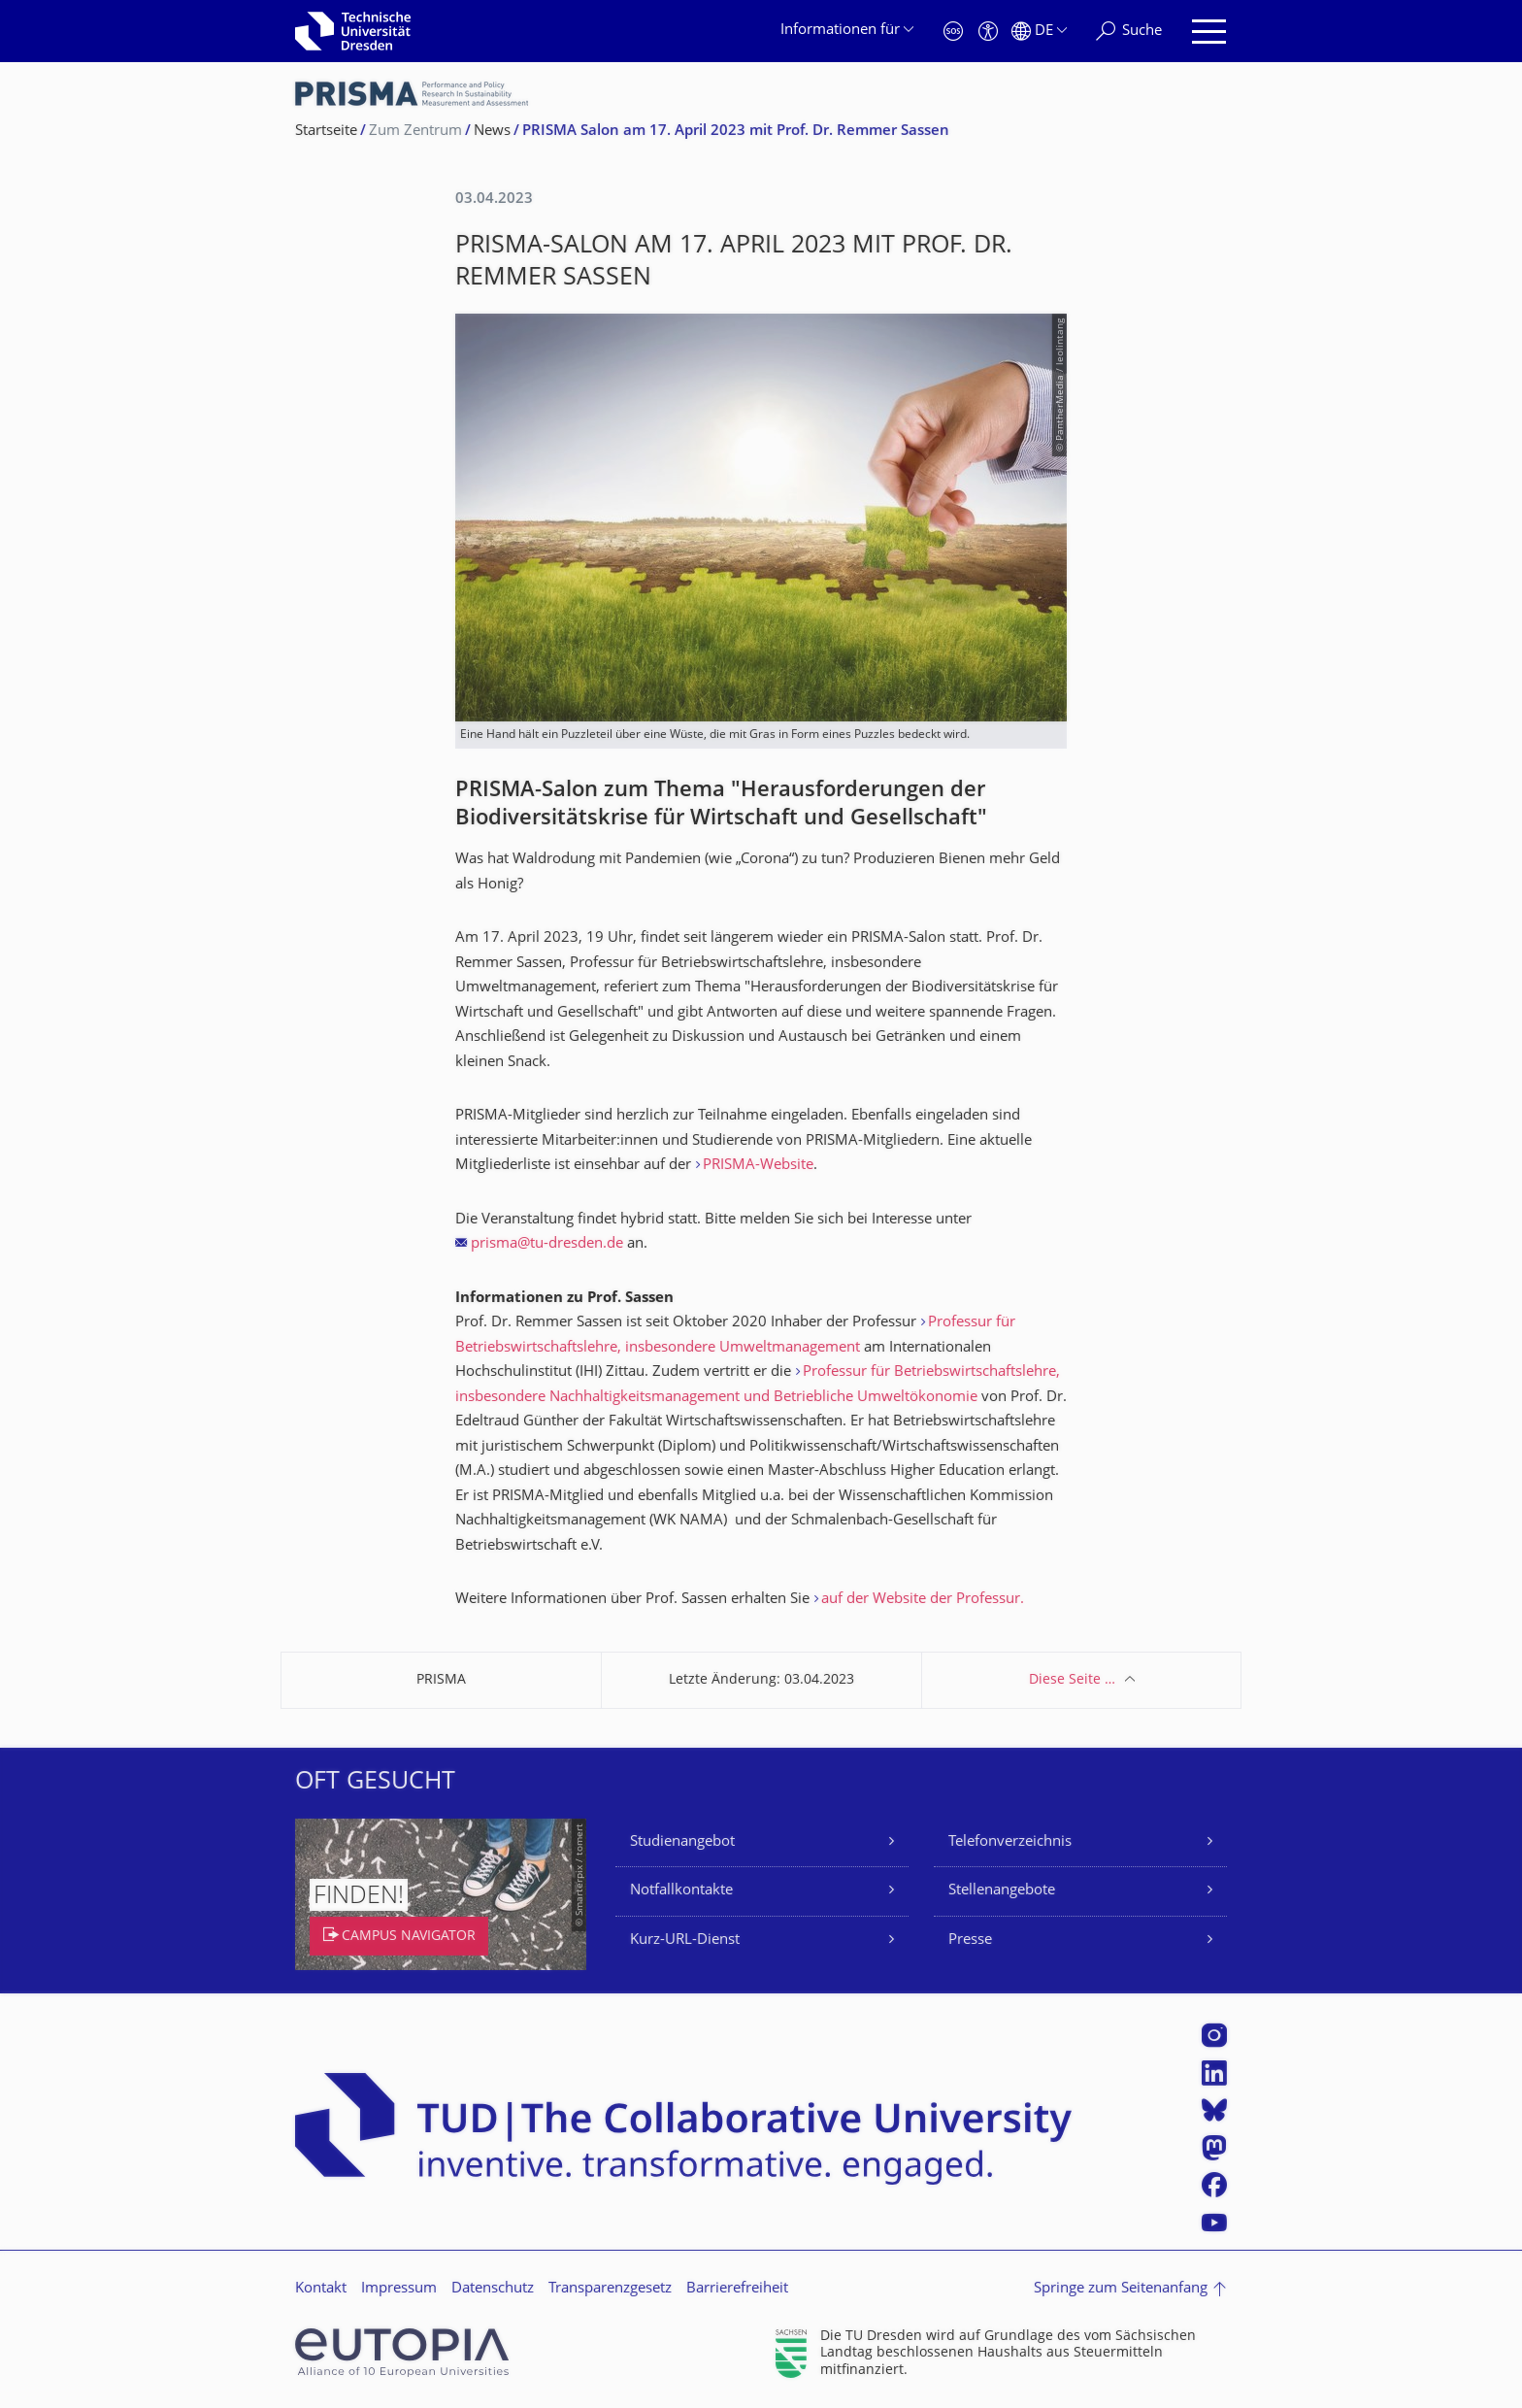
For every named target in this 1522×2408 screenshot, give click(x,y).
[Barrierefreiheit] (988, 31)
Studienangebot (682, 1842)
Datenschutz (492, 2289)
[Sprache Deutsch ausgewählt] (1039, 31)
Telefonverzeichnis (1010, 1842)
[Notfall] (953, 31)
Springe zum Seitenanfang (1121, 2289)
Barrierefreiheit (737, 2289)
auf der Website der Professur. (922, 1599)
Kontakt (321, 2289)
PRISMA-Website (758, 1165)
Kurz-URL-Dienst (685, 1940)
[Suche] (1129, 31)
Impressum (399, 2289)
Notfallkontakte (681, 1891)
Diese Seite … (1072, 1680)
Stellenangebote (1001, 1891)
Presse (970, 1940)
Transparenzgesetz (610, 2289)
